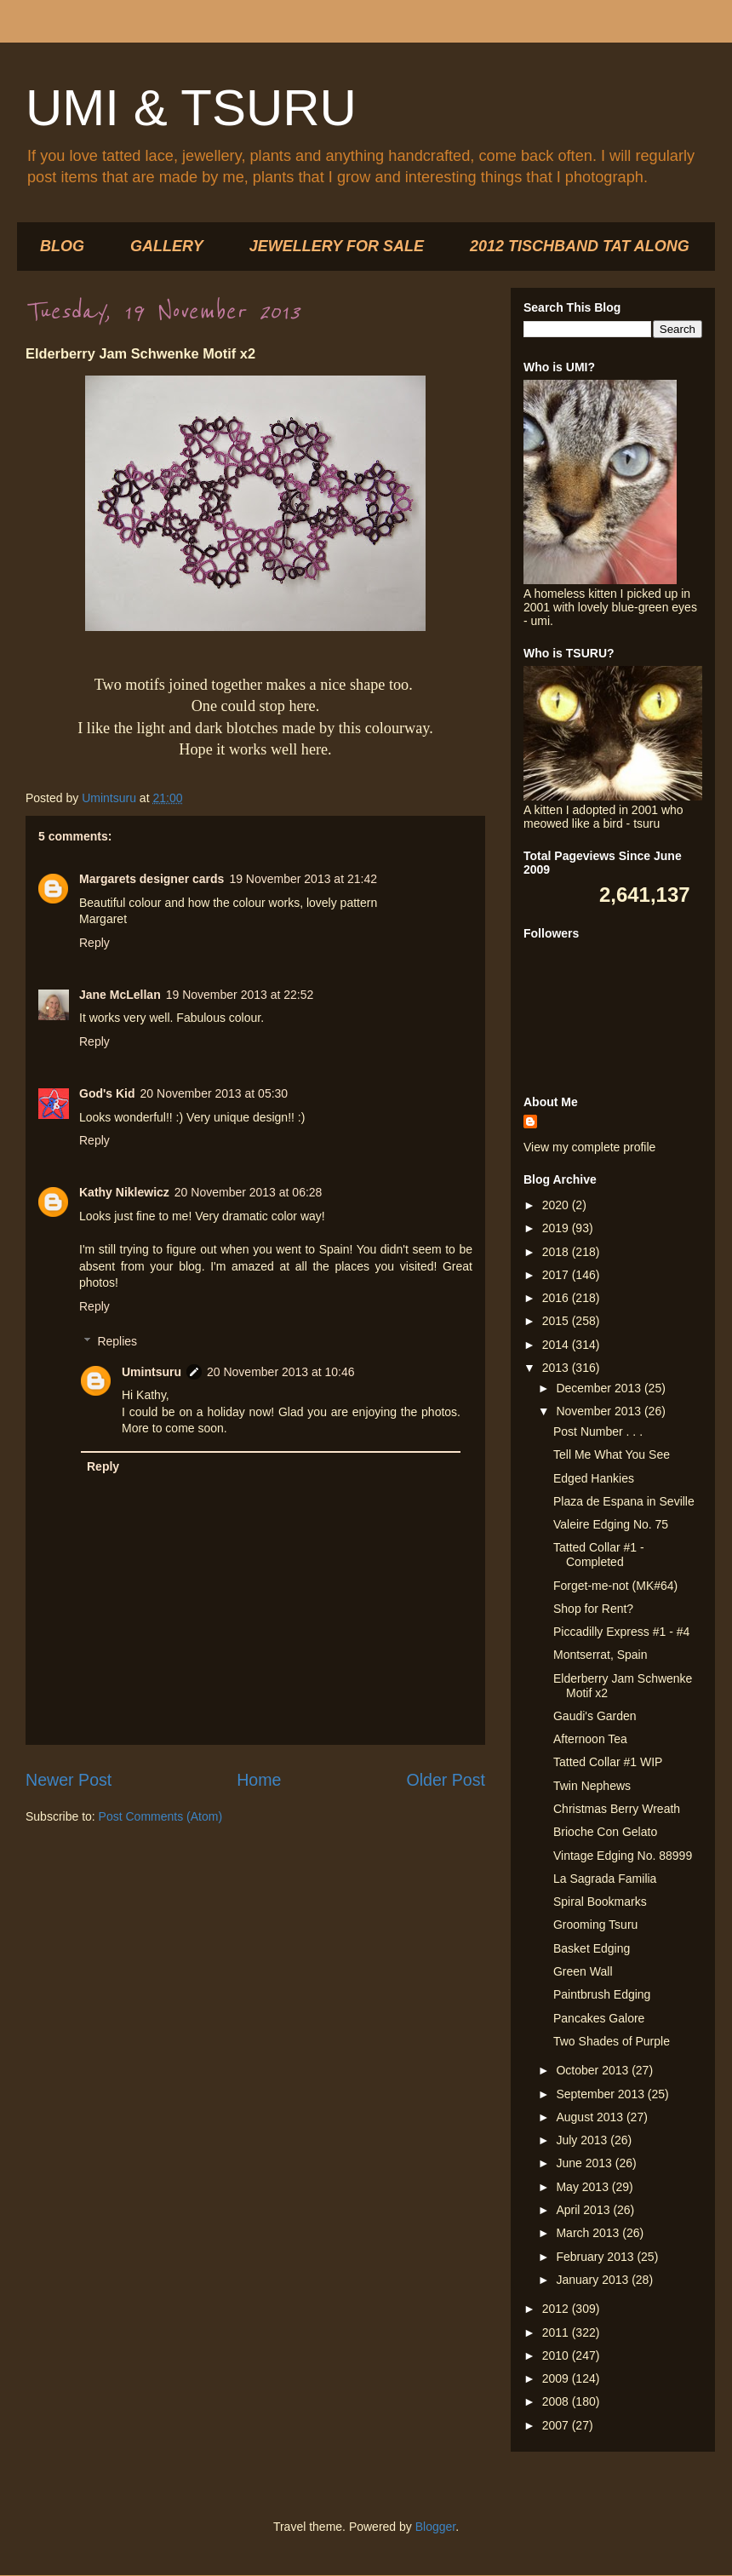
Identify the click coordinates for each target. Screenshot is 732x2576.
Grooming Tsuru (595, 1924)
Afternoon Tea (590, 1739)
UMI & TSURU (191, 107)
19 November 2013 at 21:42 (303, 879)
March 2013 (589, 2233)
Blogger (435, 2526)
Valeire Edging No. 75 (610, 1524)
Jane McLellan (120, 994)
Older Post (445, 1779)
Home (259, 1779)
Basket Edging (591, 1948)
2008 (557, 2401)
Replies (117, 1341)
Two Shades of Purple (611, 2041)
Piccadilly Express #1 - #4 (621, 1631)
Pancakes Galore (598, 2018)
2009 (557, 2378)
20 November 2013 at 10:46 (281, 1372)
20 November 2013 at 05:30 (214, 1093)
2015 (557, 1321)
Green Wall (583, 1971)
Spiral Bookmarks (600, 1901)
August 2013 (591, 2117)
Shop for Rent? (593, 1608)
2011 (557, 2332)
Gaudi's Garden (595, 1716)
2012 (557, 2308)
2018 (557, 1252)
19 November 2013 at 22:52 (240, 994)
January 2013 (594, 2279)
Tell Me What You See (611, 1454)
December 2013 (600, 1388)
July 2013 (583, 2140)
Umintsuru (151, 1372)
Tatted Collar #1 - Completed (598, 1554)
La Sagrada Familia (604, 1878)
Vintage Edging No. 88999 (622, 1855)
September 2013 (601, 2094)
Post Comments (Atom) (160, 1816)
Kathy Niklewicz (124, 1192)
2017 (557, 1275)
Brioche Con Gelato (605, 1832)
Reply (94, 943)
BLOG (62, 246)
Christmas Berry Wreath (616, 1809)
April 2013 (584, 2210)
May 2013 (583, 2187)
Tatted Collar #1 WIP (607, 1762)
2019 (557, 1228)
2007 (557, 2425)
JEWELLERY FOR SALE (336, 246)
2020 (557, 1205)
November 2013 (600, 1411)
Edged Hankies (593, 1478)
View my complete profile (589, 1147)
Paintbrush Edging (601, 1994)
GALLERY (166, 246)
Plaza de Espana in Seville (624, 1501)
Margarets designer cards (151, 879)
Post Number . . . (598, 1431)
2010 (557, 2355)
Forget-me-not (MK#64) (615, 1585)
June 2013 (585, 2163)
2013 (557, 1367)
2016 (557, 1298)
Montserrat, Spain (600, 1654)
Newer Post (69, 1779)
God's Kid (107, 1093)
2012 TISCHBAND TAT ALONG (579, 246)
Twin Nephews (592, 1786)
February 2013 (596, 2256)
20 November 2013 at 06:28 (248, 1192)
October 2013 (594, 2070)
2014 (557, 1344)
